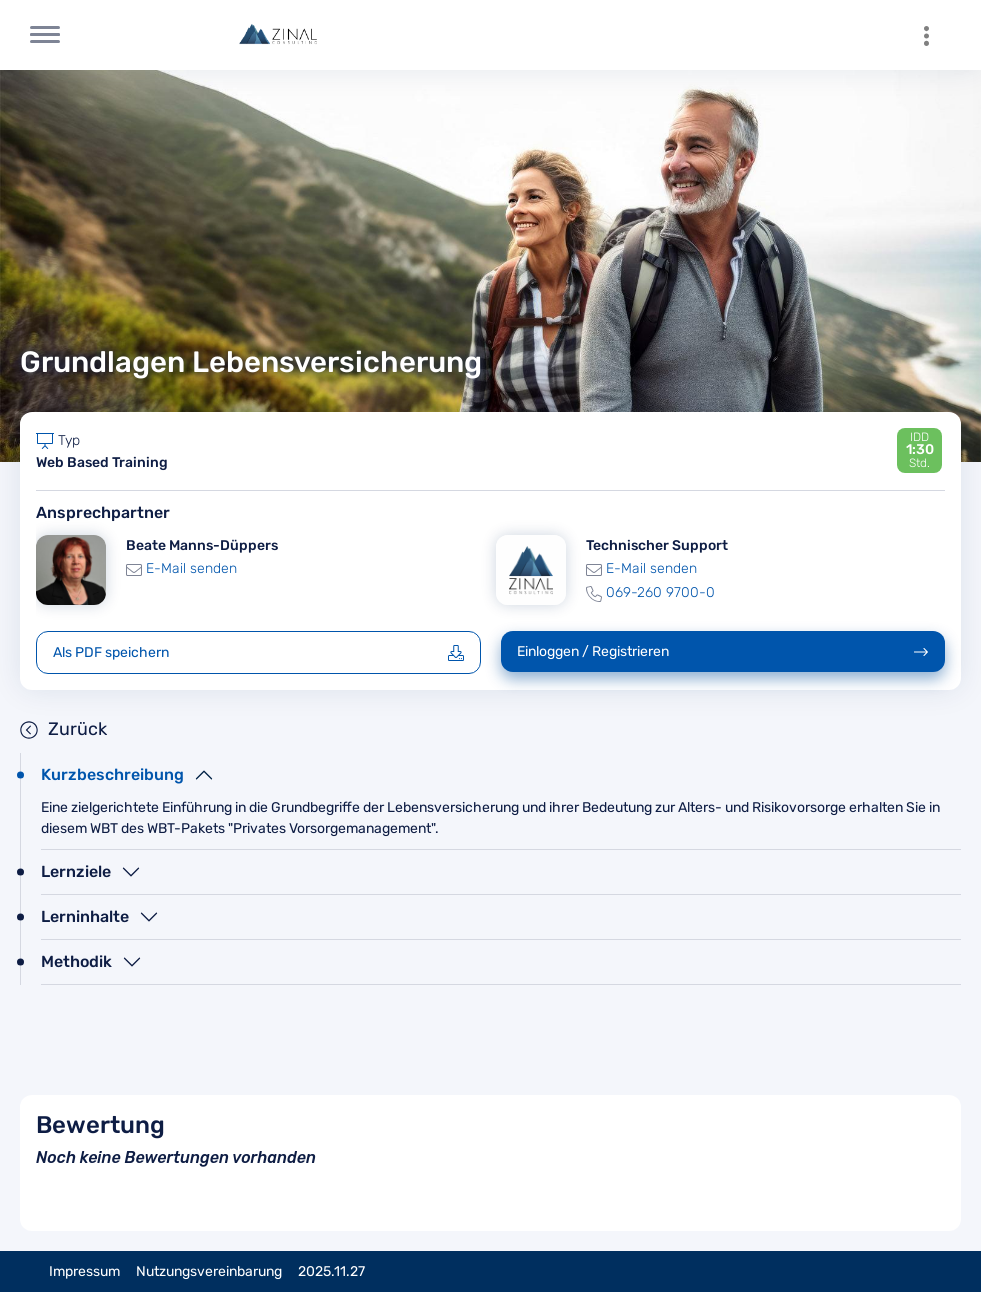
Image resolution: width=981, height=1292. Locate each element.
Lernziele (76, 871)
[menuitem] (936, 35)
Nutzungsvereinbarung (209, 1271)
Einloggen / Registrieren (723, 651)
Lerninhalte (85, 916)
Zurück (63, 729)
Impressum (84, 1271)
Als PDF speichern (258, 652)
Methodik (76, 961)
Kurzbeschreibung (112, 774)
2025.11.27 (331, 1271)
